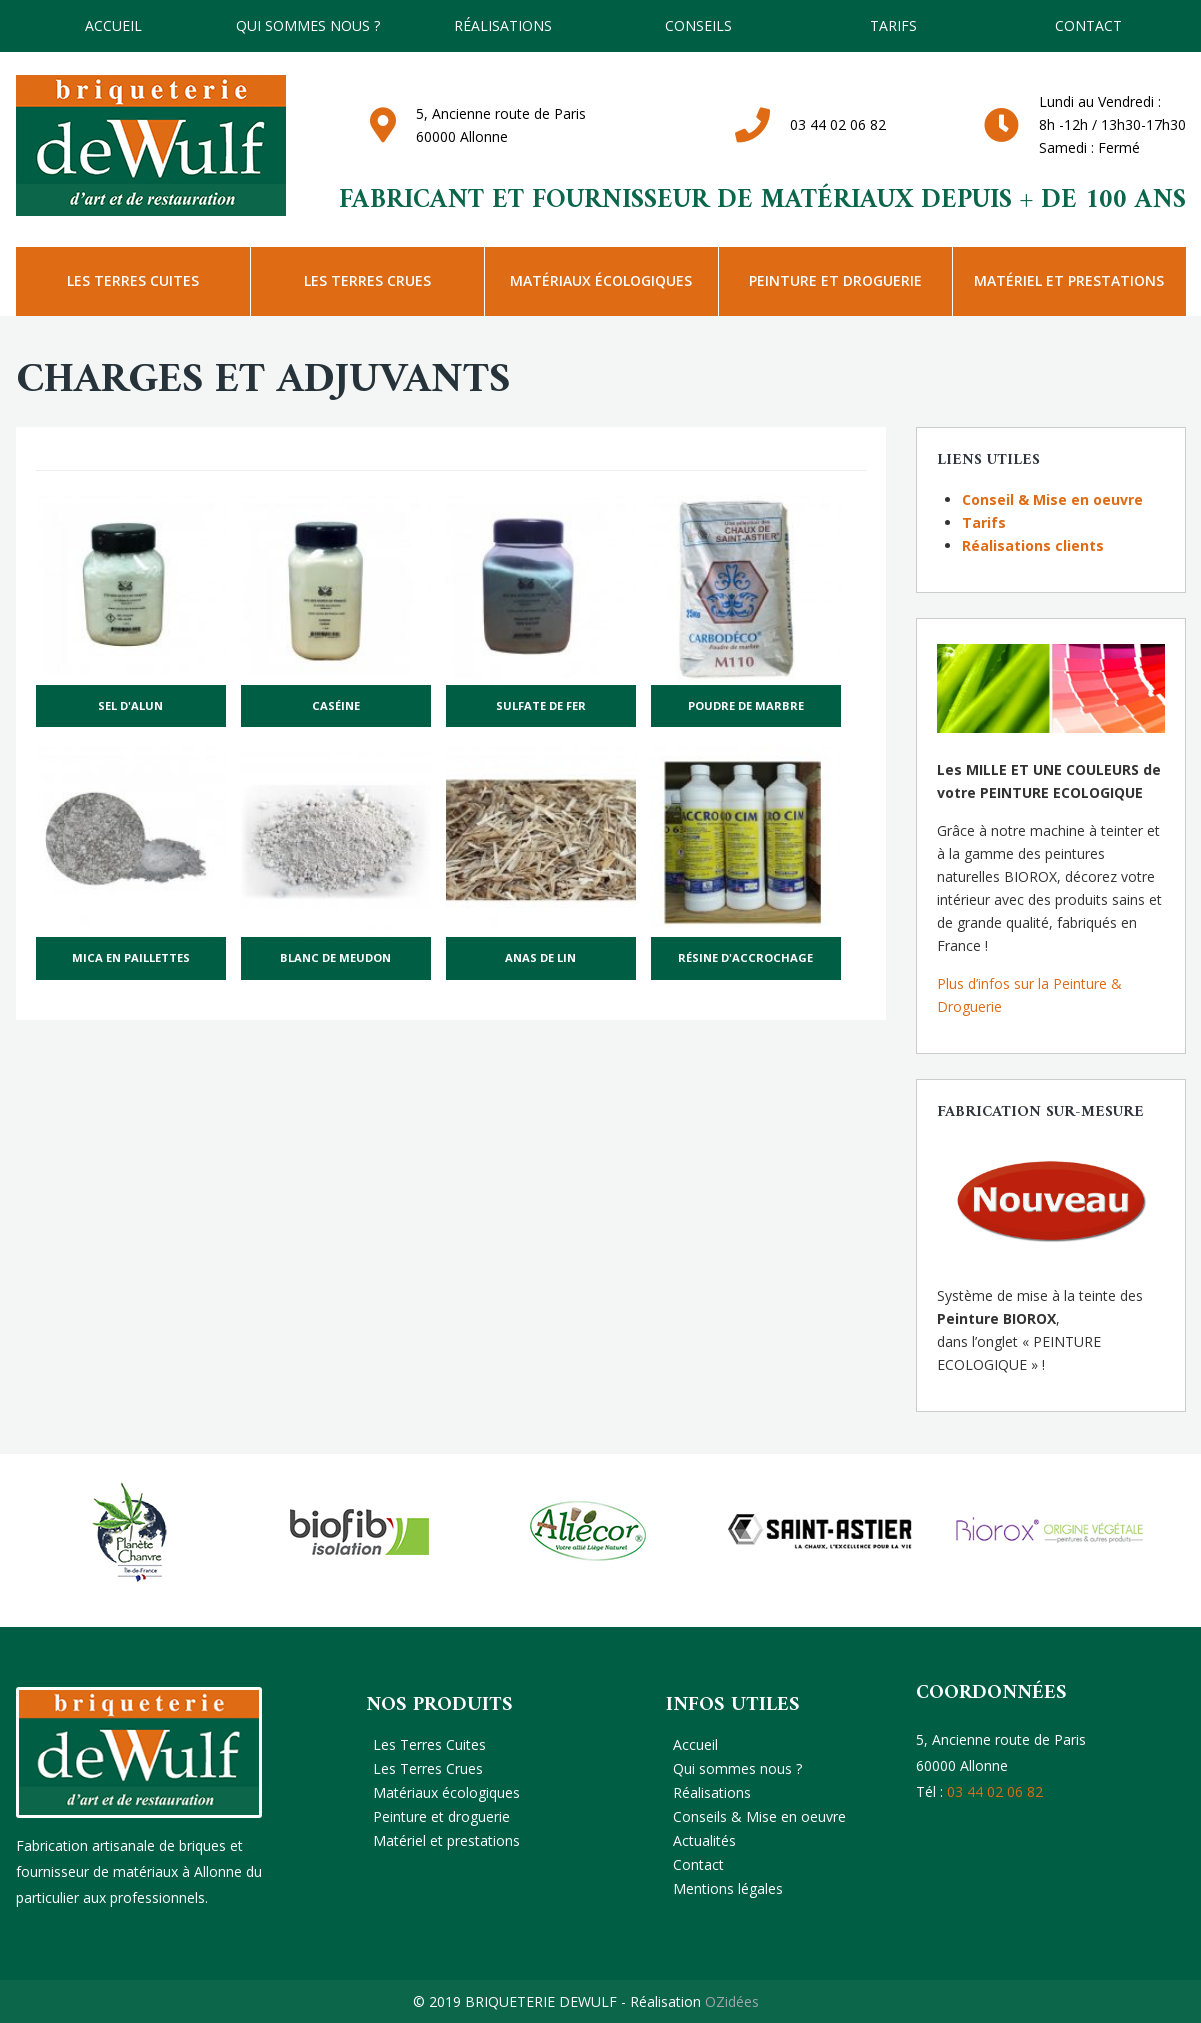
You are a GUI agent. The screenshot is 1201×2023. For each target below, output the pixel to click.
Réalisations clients (1033, 545)
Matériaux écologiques (601, 280)
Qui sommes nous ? (308, 25)
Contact (1088, 25)
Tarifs (984, 522)
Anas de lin (540, 957)
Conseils (698, 25)
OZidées (732, 2001)
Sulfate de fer (541, 705)
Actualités (704, 1840)
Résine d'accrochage (745, 957)
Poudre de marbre (746, 705)
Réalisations (503, 25)
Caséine (336, 705)
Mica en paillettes (131, 957)
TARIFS (893, 25)
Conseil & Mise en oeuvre (1052, 499)
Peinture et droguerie (835, 280)
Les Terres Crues (367, 280)
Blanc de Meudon (335, 957)
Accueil (113, 25)
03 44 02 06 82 (838, 124)
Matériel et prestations (1069, 280)
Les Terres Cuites (133, 280)
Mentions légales (728, 1888)
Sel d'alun (130, 705)
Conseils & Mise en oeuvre (759, 1816)
